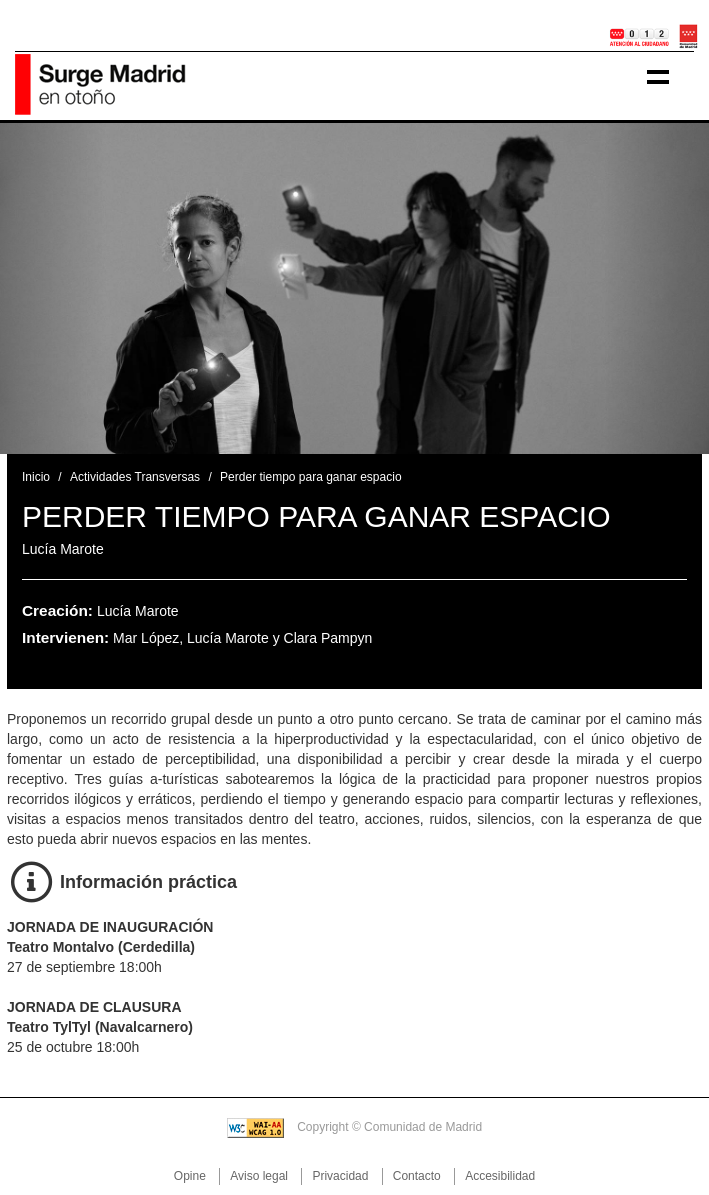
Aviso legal (259, 1176)
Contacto (417, 1176)
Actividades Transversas (135, 477)
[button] (53, 288)
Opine (190, 1176)
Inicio (36, 477)
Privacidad (340, 1176)
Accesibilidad (500, 1176)
